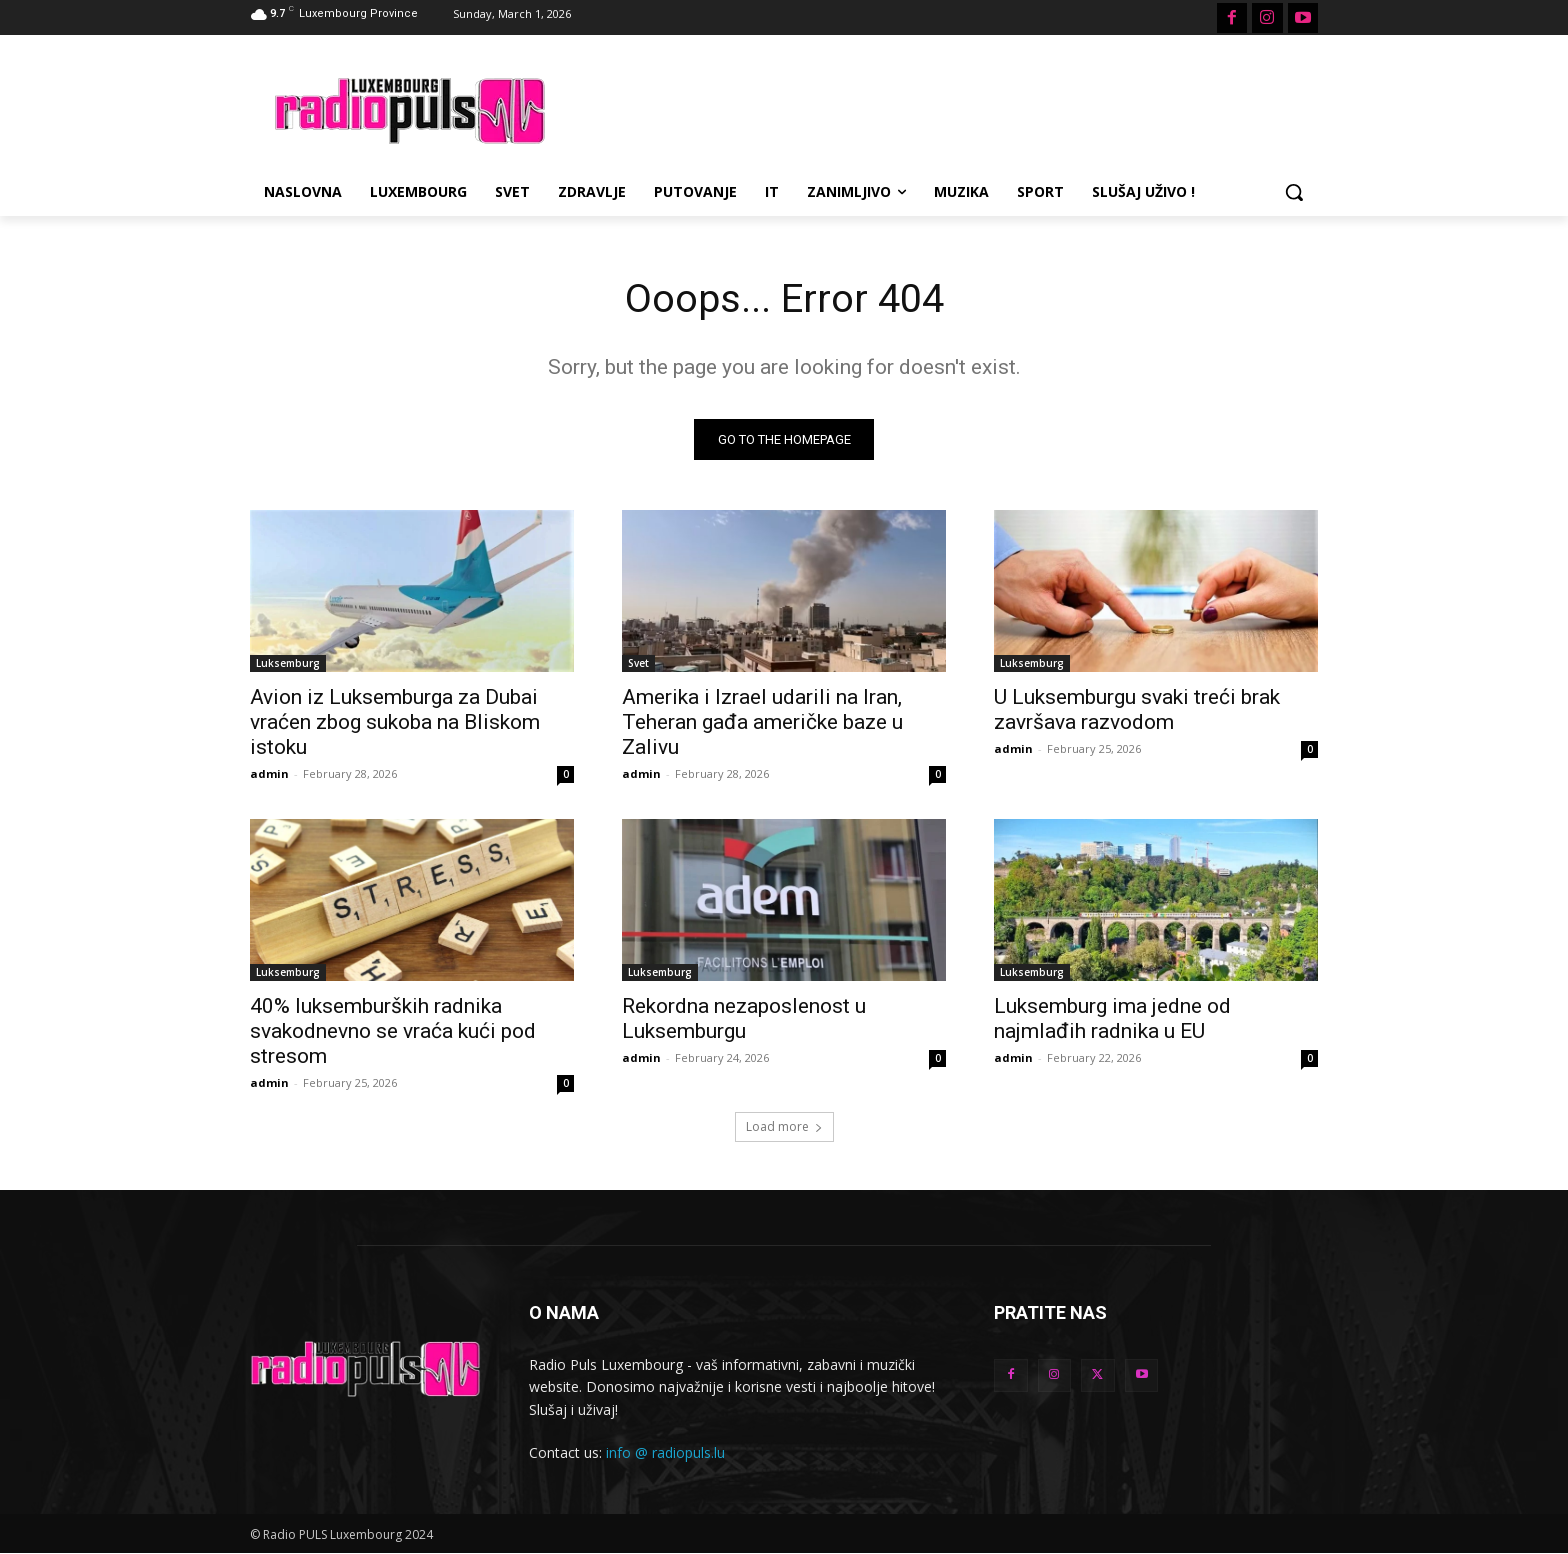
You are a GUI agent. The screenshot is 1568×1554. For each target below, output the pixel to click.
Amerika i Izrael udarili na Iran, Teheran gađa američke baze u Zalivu (762, 722)
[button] (1294, 192)
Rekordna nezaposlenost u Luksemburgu (744, 1018)
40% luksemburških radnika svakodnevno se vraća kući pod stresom (393, 1031)
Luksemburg (288, 663)
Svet (638, 663)
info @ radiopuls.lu (665, 1453)
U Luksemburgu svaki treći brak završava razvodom (1137, 709)
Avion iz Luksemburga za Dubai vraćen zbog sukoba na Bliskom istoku (395, 722)
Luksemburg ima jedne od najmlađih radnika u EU (1112, 1018)
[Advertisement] (934, 108)
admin (269, 773)
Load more (784, 1126)
